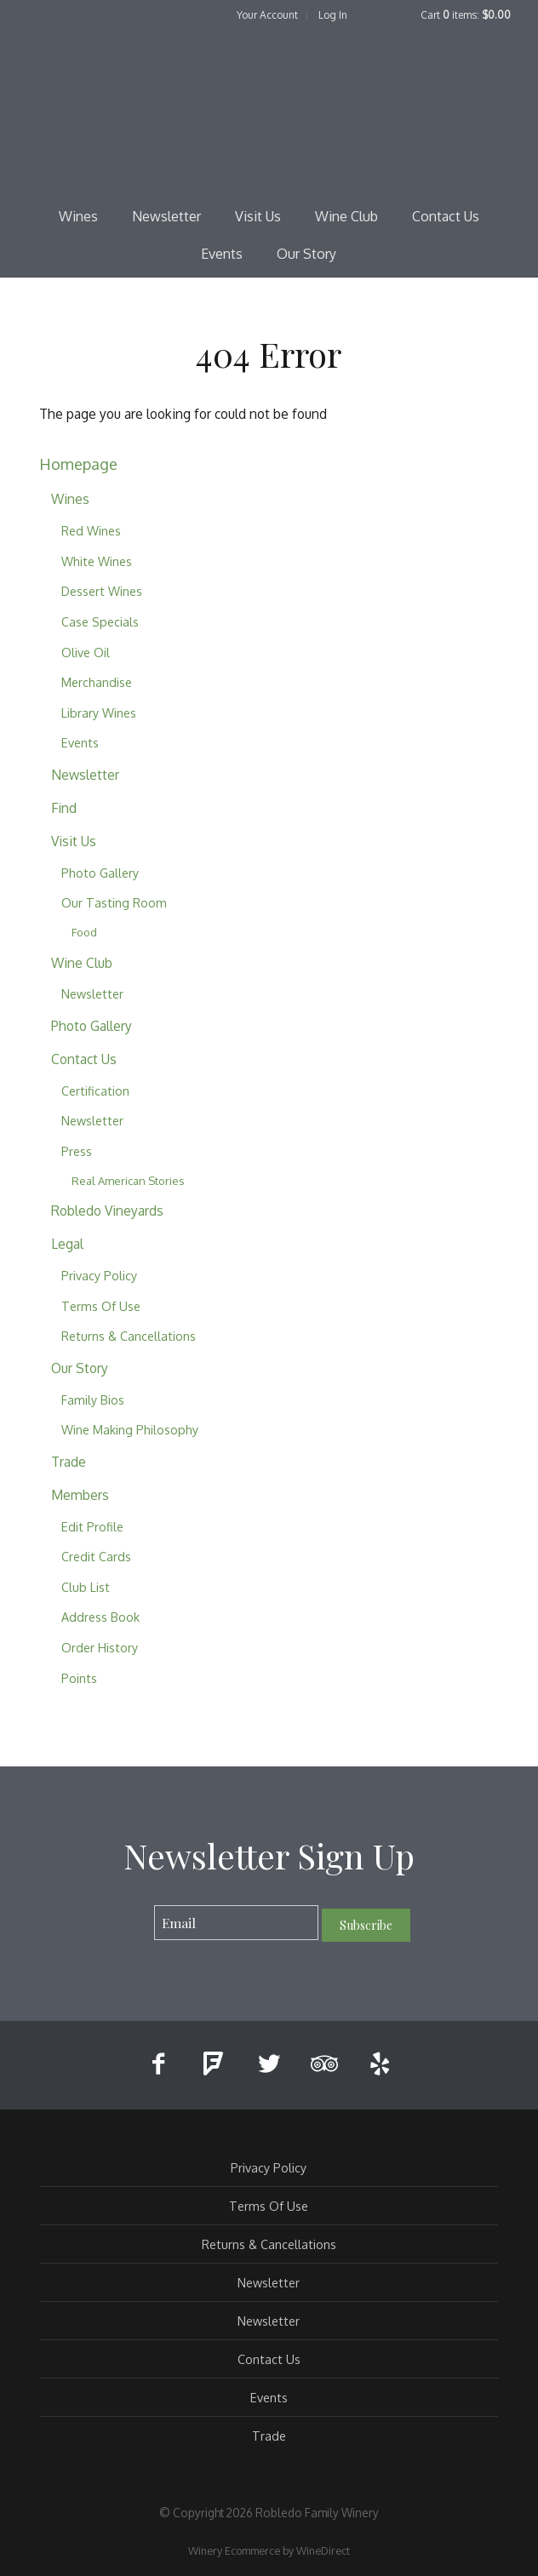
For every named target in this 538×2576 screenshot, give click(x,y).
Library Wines (98, 712)
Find (64, 807)
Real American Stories (128, 1181)
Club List (85, 1586)
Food (84, 932)
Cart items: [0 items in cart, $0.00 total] (466, 15)
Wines (78, 216)
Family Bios (92, 1399)
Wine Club (346, 216)
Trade (68, 1461)
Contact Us (445, 216)
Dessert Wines (101, 590)
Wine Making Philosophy (129, 1429)
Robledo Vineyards (107, 1210)
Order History (99, 1647)
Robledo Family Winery (269, 116)
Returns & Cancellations (128, 1335)
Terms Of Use (100, 1306)
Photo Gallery (100, 872)
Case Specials (100, 621)
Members (80, 1494)
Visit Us (258, 216)
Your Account (267, 15)
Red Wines (91, 530)
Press (76, 1151)
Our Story (306, 253)
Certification (95, 1090)
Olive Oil (85, 652)
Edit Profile (92, 1526)
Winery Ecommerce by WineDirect (269, 2550)
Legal (67, 1243)
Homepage (78, 463)
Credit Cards (96, 1556)
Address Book (100, 1616)
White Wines (96, 561)
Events (222, 253)
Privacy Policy (99, 1275)
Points (79, 1678)
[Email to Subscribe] (236, 1922)
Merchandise (96, 682)
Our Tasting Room (114, 902)
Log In (332, 15)
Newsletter (166, 216)
